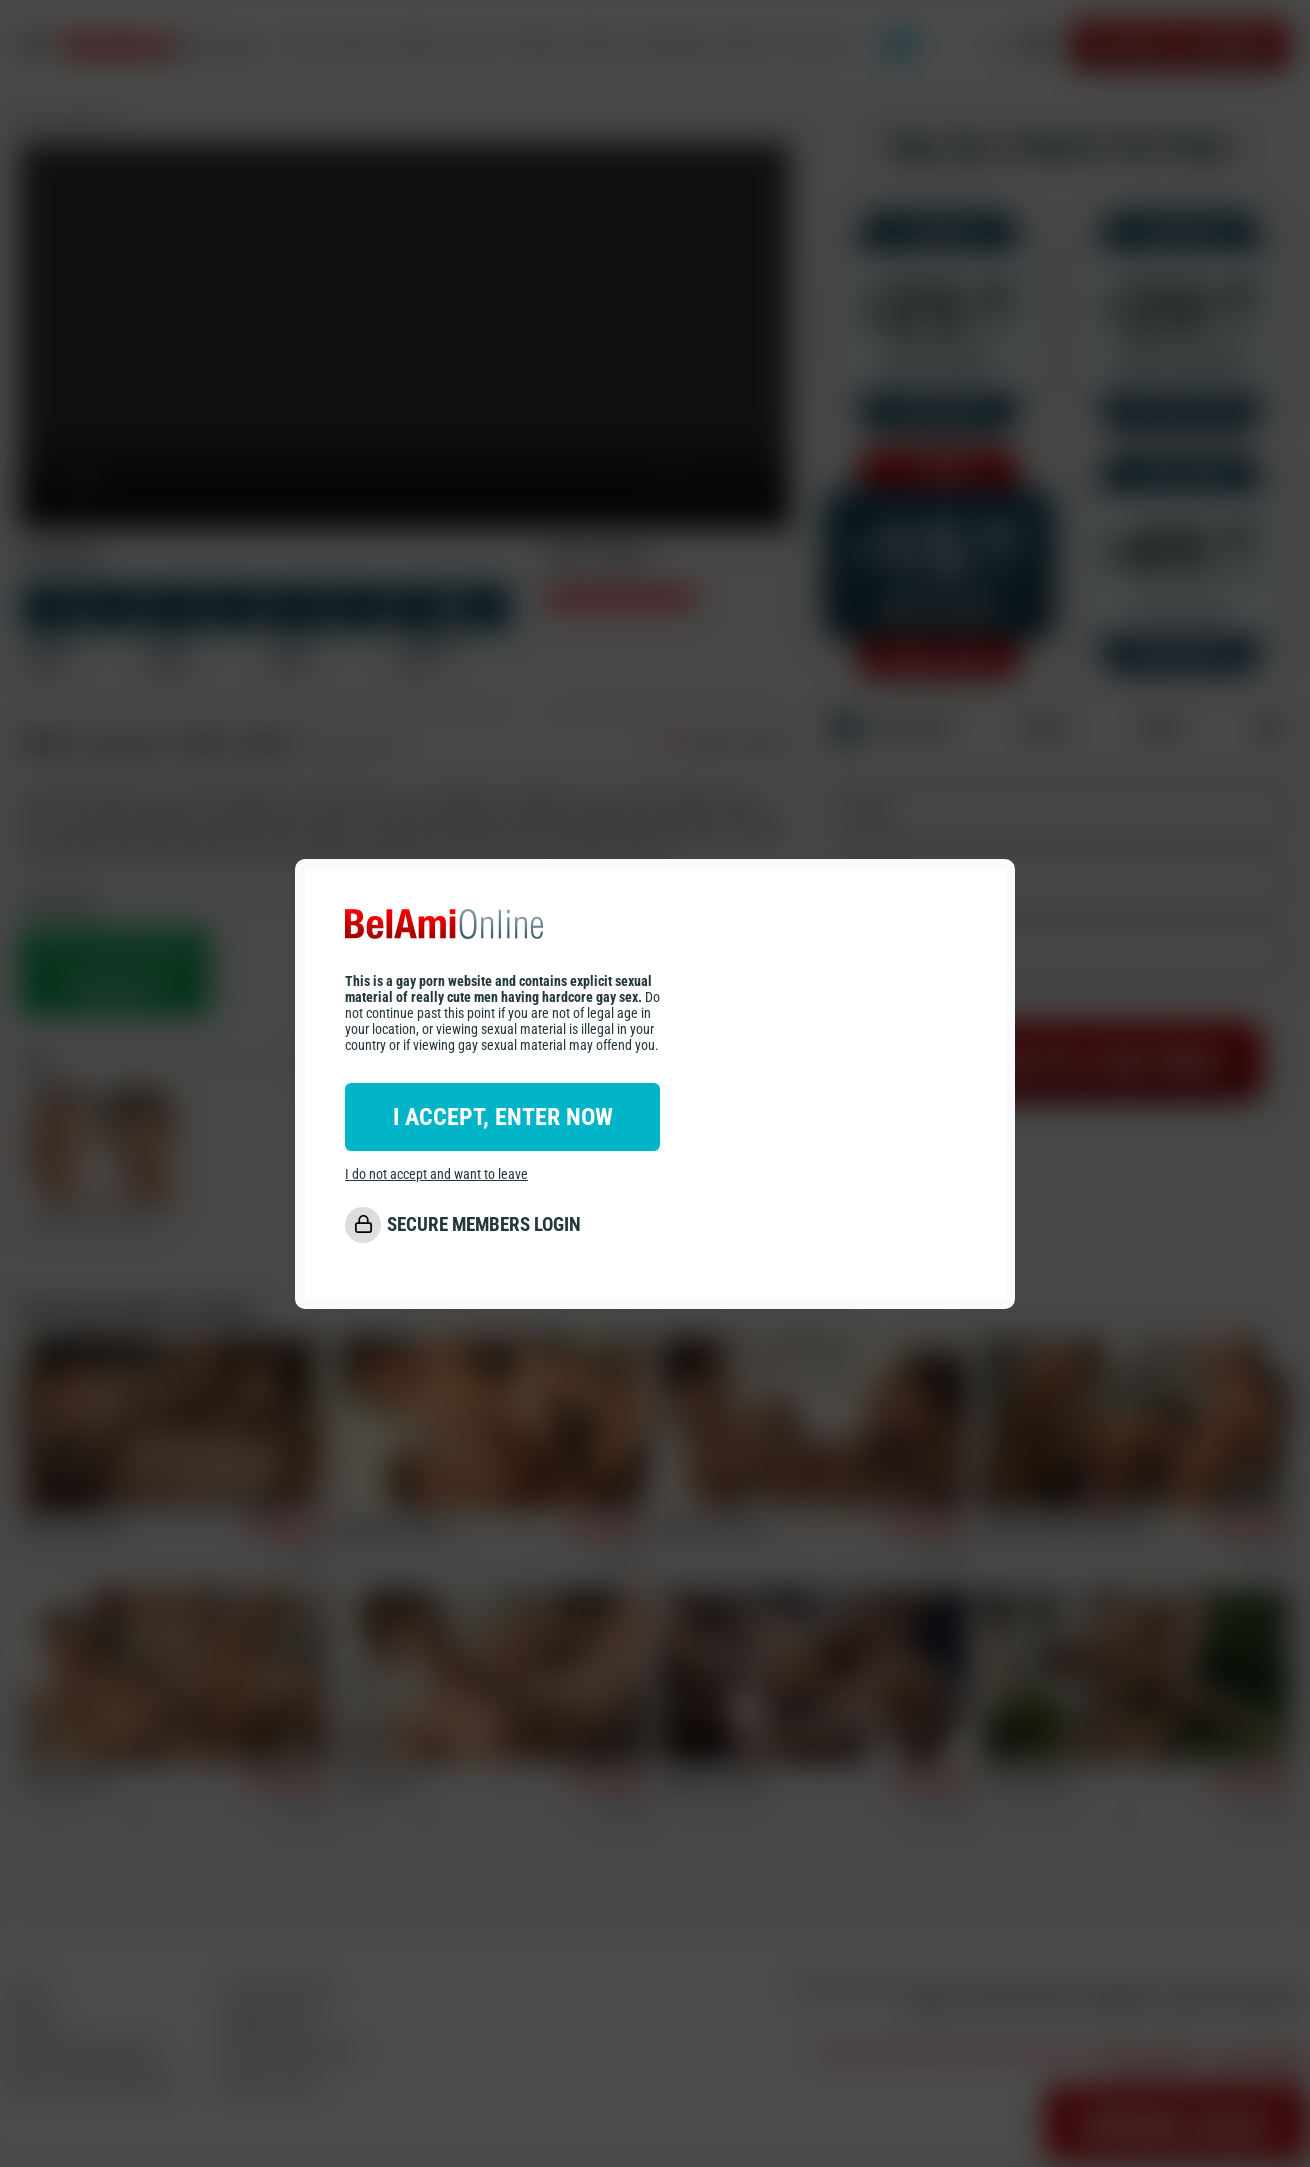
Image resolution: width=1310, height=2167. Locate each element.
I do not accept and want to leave (436, 1174)
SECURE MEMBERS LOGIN (484, 1224)
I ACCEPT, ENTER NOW (503, 1117)
